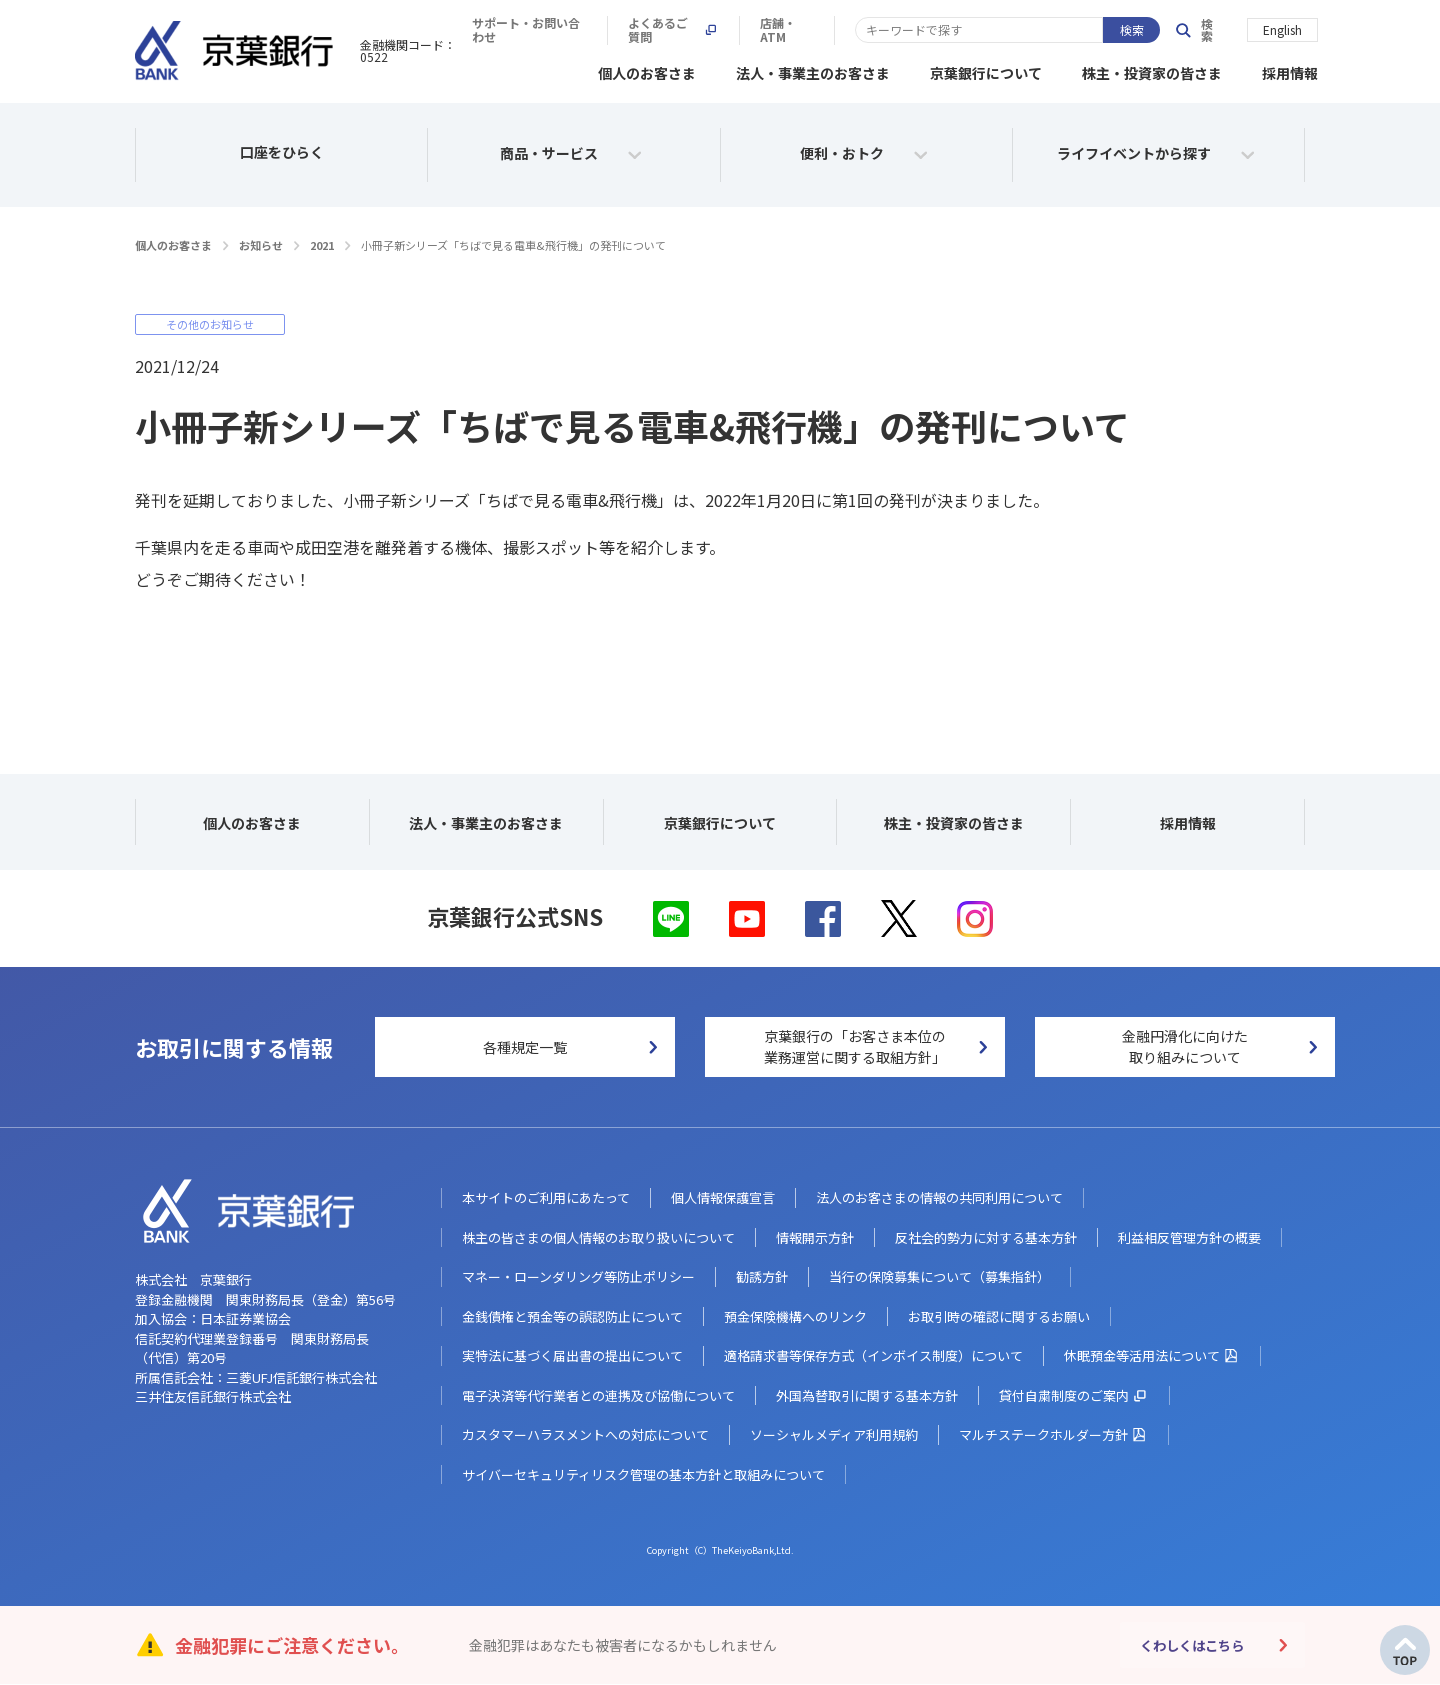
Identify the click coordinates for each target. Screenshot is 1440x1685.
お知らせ (261, 242)
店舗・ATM (1098, 30)
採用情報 (1290, 70)
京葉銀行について (986, 70)
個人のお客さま (647, 70)
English (1282, 28)
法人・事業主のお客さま (813, 70)
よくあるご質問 (974, 30)
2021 (322, 242)
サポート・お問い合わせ (815, 30)
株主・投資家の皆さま (1152, 70)
